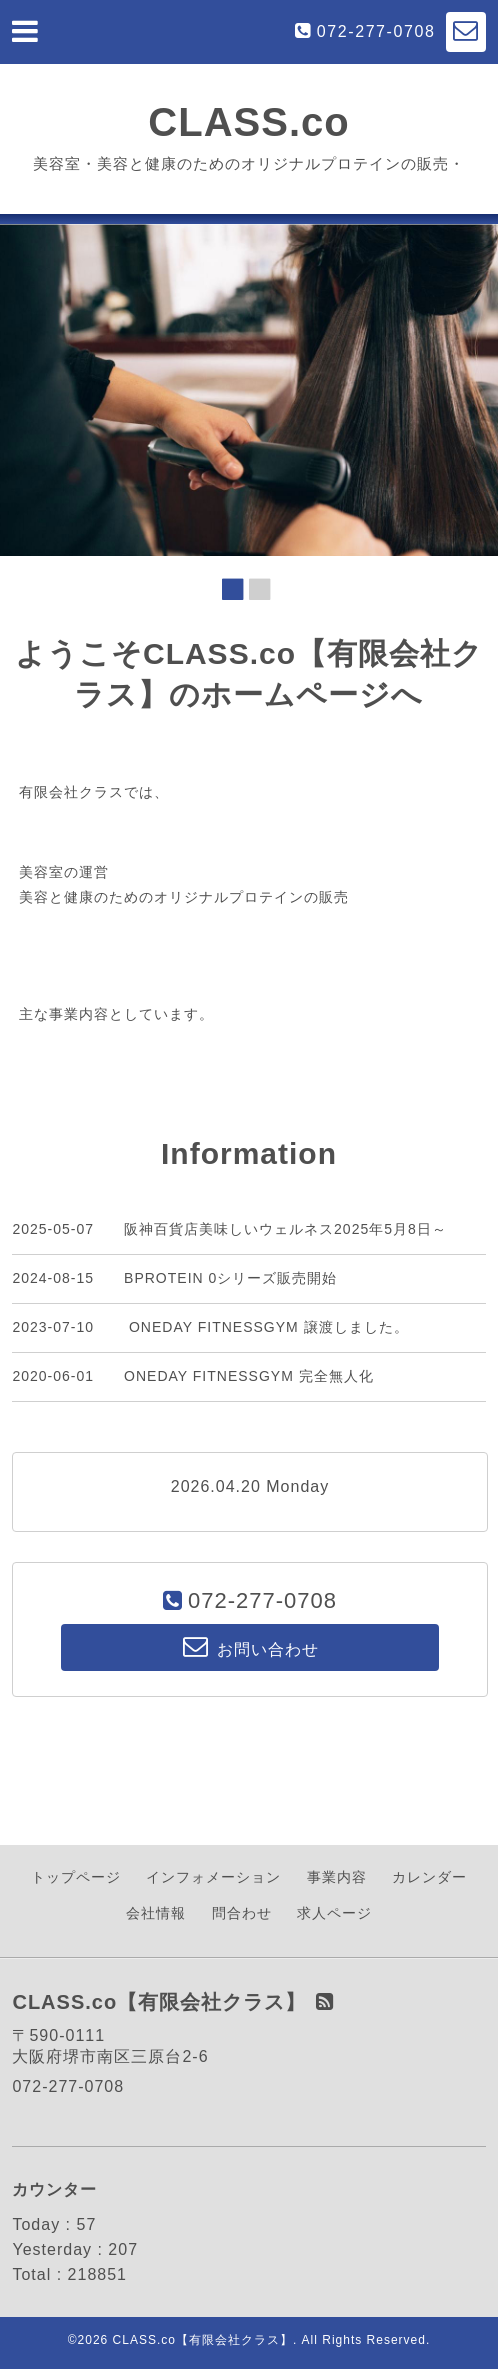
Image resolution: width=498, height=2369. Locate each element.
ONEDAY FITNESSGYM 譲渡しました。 (266, 1327)
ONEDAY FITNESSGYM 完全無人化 (249, 1376)
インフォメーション (213, 1877)
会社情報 (156, 1913)
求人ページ (334, 1913)
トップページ (76, 1877)
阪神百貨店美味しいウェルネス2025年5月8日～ (285, 1229)
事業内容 (337, 1877)
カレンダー (429, 1877)
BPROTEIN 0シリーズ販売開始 (230, 1278)
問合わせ (242, 1913)
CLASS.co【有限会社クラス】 (203, 2340)
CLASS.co (248, 122)
